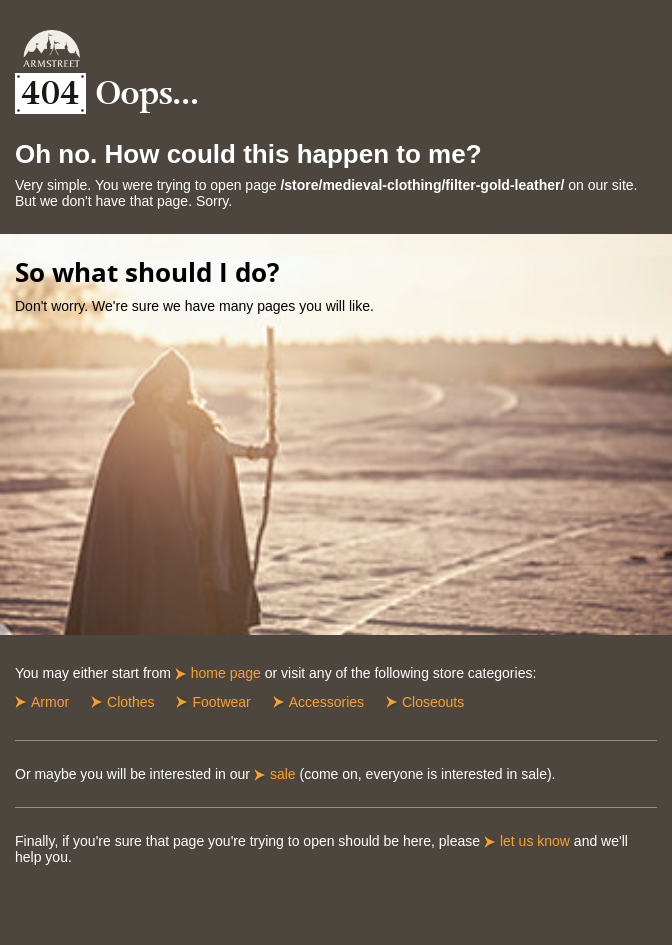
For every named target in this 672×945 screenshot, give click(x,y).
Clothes (130, 702)
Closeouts (433, 702)
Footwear (221, 702)
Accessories (326, 702)
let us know (535, 841)
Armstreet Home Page (51, 48)
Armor (50, 702)
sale (283, 774)
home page (226, 673)
